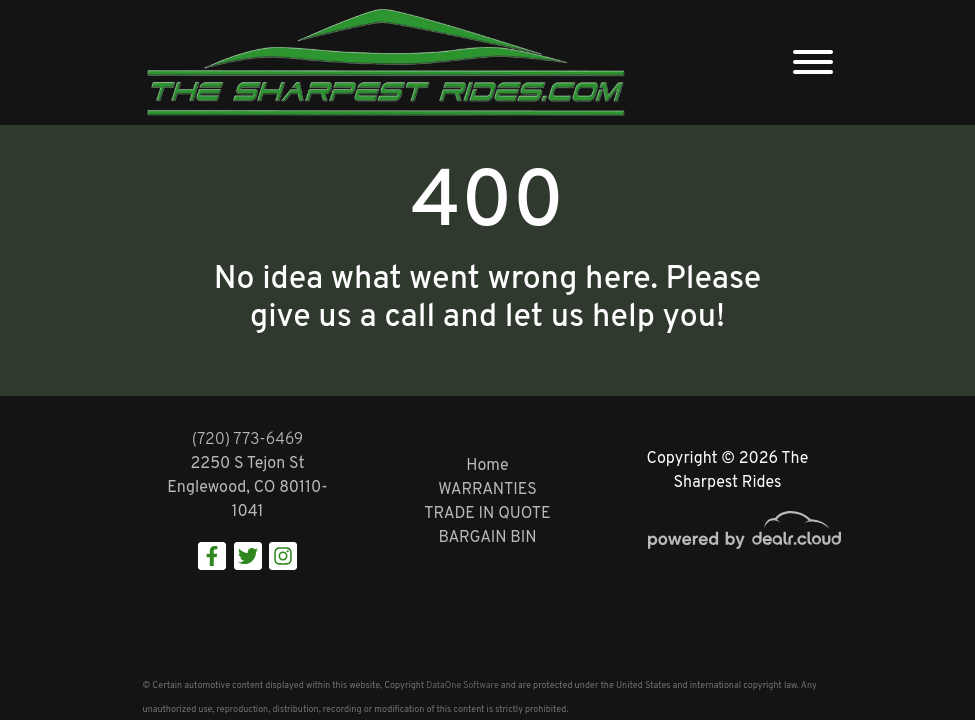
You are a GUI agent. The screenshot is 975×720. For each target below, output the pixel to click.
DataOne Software (462, 685)
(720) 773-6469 (248, 440)
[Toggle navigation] (813, 62)
